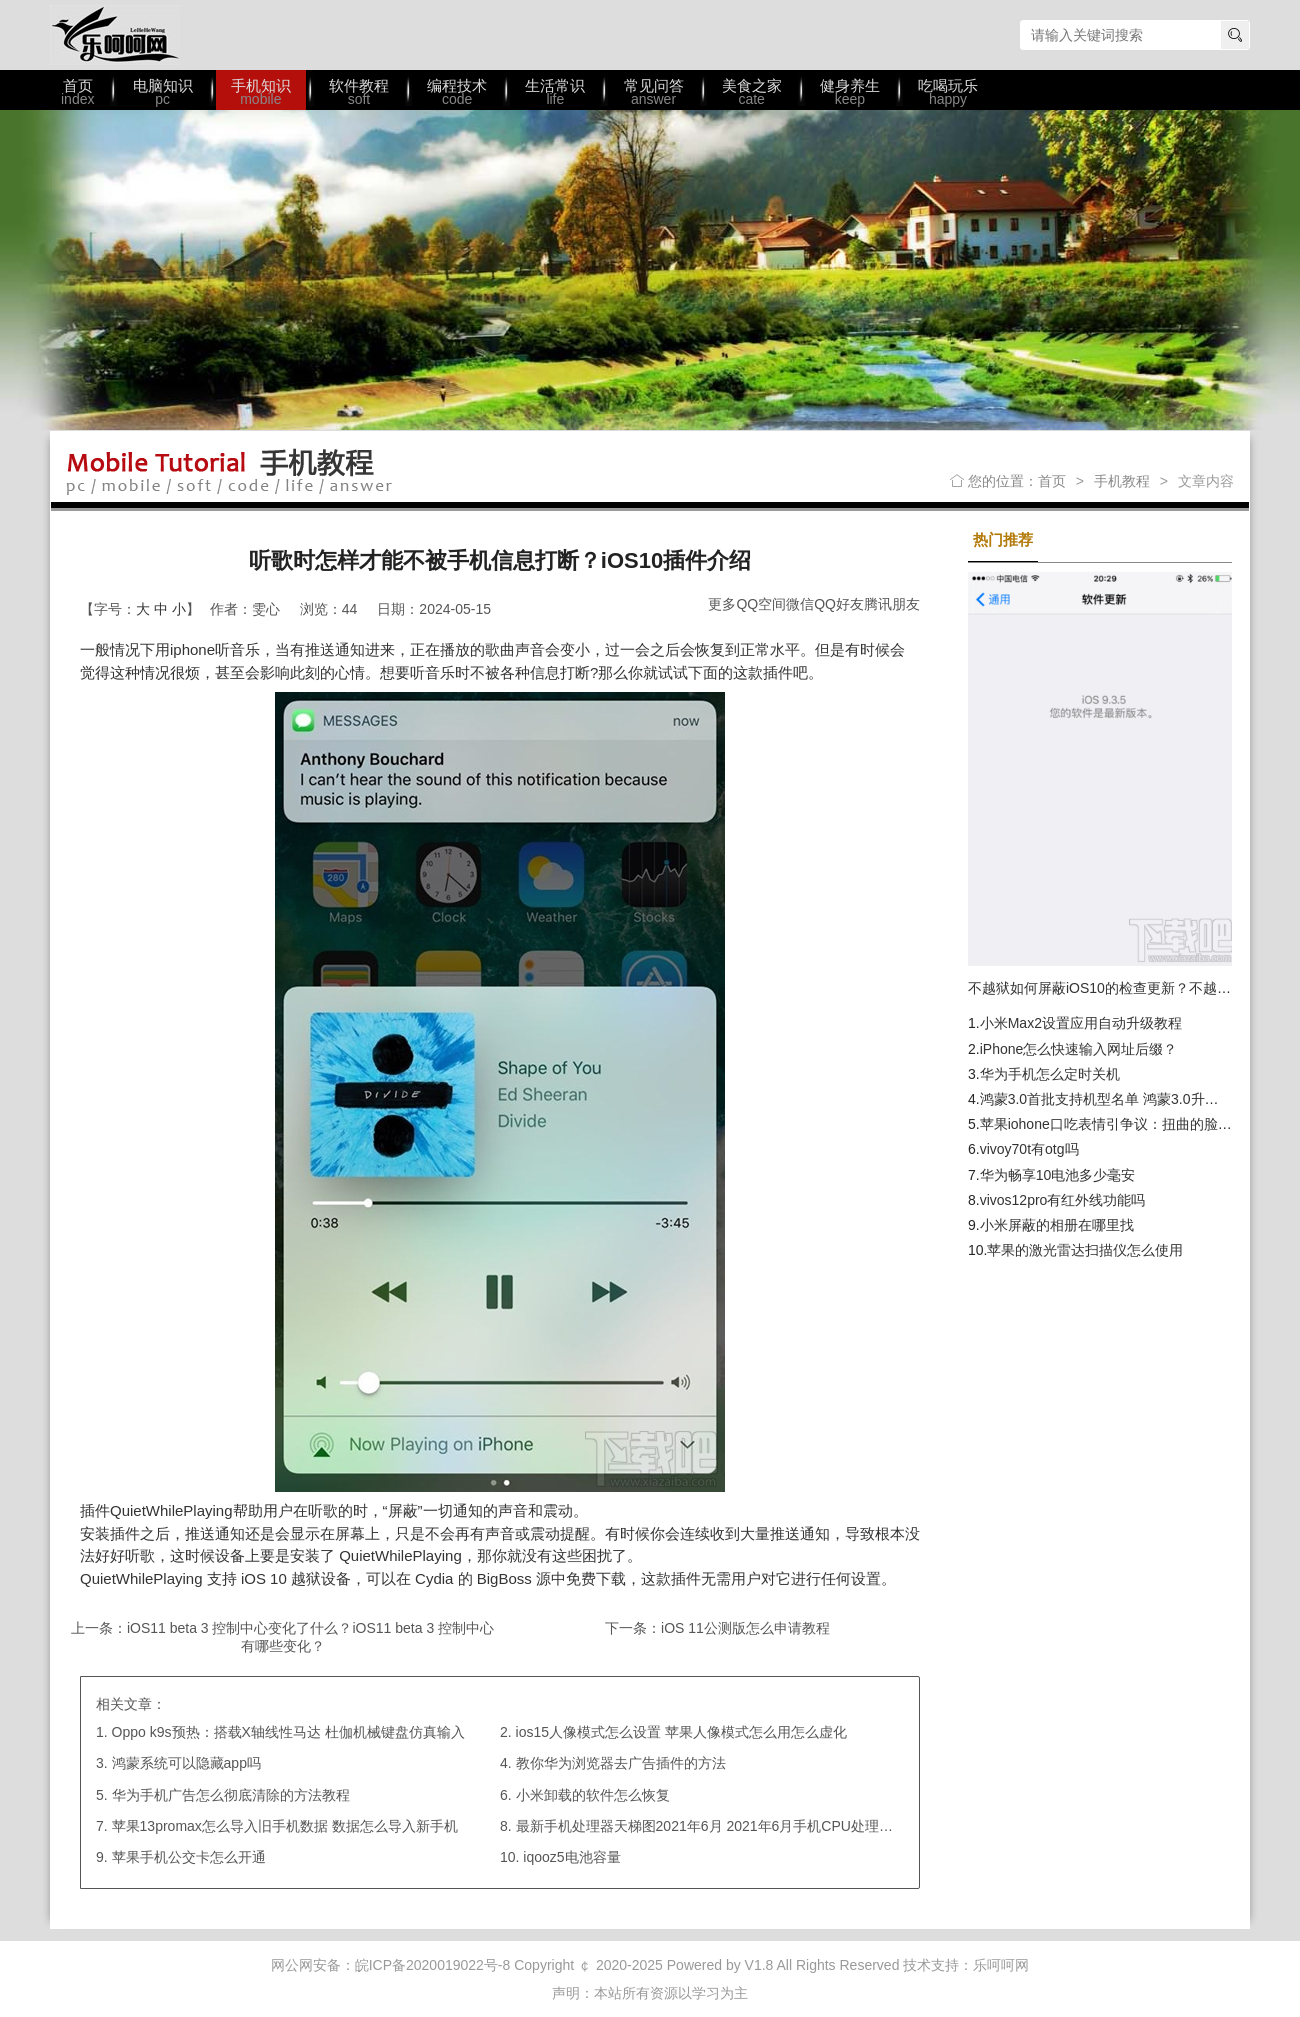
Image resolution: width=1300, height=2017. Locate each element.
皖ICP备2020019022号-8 (433, 1965)
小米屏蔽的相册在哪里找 (1057, 1225)
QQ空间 (761, 604)
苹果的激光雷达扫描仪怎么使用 (1085, 1250)
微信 (800, 604)
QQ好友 (839, 604)
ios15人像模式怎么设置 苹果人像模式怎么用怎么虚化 (681, 1732)
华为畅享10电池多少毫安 (1058, 1175)
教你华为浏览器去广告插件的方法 (621, 1763)
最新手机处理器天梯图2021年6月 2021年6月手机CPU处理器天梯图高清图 (746, 1826)
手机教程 (1122, 481)
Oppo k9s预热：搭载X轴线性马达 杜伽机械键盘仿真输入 (288, 1732)
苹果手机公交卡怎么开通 (189, 1857)
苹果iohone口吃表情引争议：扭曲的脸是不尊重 (1127, 1124)
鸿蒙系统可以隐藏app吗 (186, 1763)
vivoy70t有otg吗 (1029, 1149)
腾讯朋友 (892, 604)
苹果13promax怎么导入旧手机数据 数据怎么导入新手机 (285, 1826)
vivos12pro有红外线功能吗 (1063, 1200)
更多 (722, 604)
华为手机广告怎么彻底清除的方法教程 (231, 1795)
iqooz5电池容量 (571, 1857)
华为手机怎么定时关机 (1050, 1074)
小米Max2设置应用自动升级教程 (1081, 1023)
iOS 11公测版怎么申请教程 (745, 1628)
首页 (1052, 481)
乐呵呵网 (115, 35)
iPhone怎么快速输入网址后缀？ (1079, 1049)
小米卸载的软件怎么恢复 (593, 1795)
